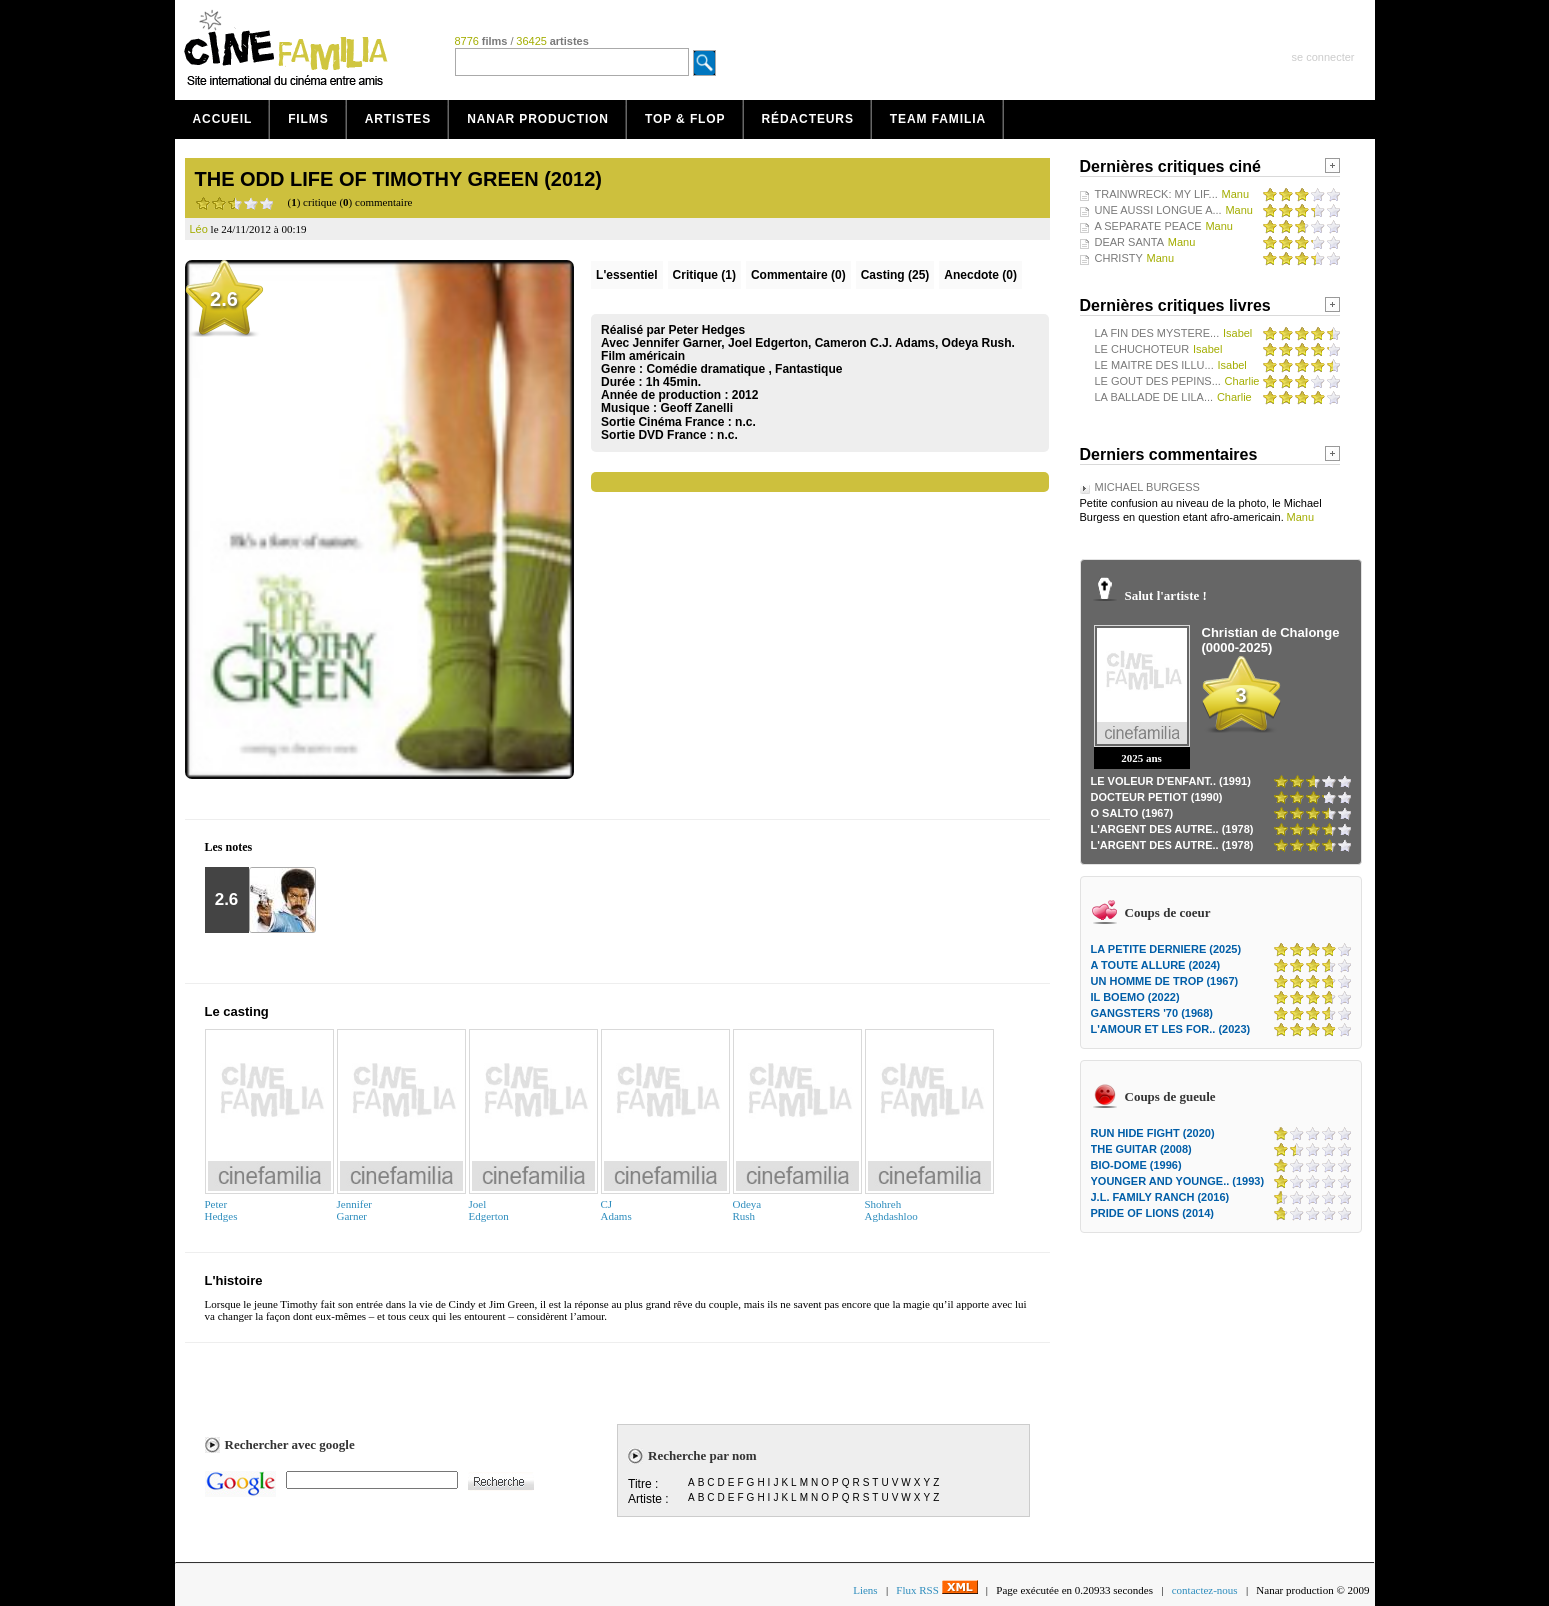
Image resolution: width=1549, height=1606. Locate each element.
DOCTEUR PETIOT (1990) (1157, 797)
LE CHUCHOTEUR (1142, 349)
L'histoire (234, 1280)
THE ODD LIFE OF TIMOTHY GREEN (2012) (398, 179)
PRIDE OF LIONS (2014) (1152, 1213)
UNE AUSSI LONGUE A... (1158, 210)
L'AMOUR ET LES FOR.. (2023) (1171, 1029)
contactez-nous (1205, 1590)
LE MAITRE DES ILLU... (1154, 365)
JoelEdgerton (489, 1210)
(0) (798, 275)
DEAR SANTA (1129, 242)
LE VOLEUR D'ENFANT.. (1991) (1171, 781)
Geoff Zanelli (696, 408)
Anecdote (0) (980, 275)
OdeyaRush (747, 1210)
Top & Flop (685, 119)
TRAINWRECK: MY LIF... (1156, 194)
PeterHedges (221, 1210)
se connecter (1323, 57)
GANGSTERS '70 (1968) (1152, 1013)
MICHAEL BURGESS (1147, 487)
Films (308, 119)
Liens (865, 1590)
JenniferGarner (354, 1210)
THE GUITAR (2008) (1141, 1149)
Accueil (223, 119)
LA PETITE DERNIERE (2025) (1166, 949)
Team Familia (938, 119)
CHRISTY (1119, 258)
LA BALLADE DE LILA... (1154, 397)
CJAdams (616, 1210)
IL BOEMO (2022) (1135, 997)
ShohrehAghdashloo (891, 1210)
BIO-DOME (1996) (1136, 1165)
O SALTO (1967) (1132, 813)
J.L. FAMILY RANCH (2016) (1160, 1197)
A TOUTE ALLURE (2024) (1156, 965)
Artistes (398, 119)
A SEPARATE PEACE (1148, 226)
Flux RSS (936, 1590)
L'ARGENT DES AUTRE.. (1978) (1172, 829)
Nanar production (538, 119)
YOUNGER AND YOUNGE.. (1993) (1178, 1181)
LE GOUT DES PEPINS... (1158, 381)
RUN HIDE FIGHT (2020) (1153, 1133)
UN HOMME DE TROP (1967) (1165, 981)
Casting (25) (895, 275)
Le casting (237, 1011)
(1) (704, 275)
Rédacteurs (808, 119)
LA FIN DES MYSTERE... (1157, 333)
